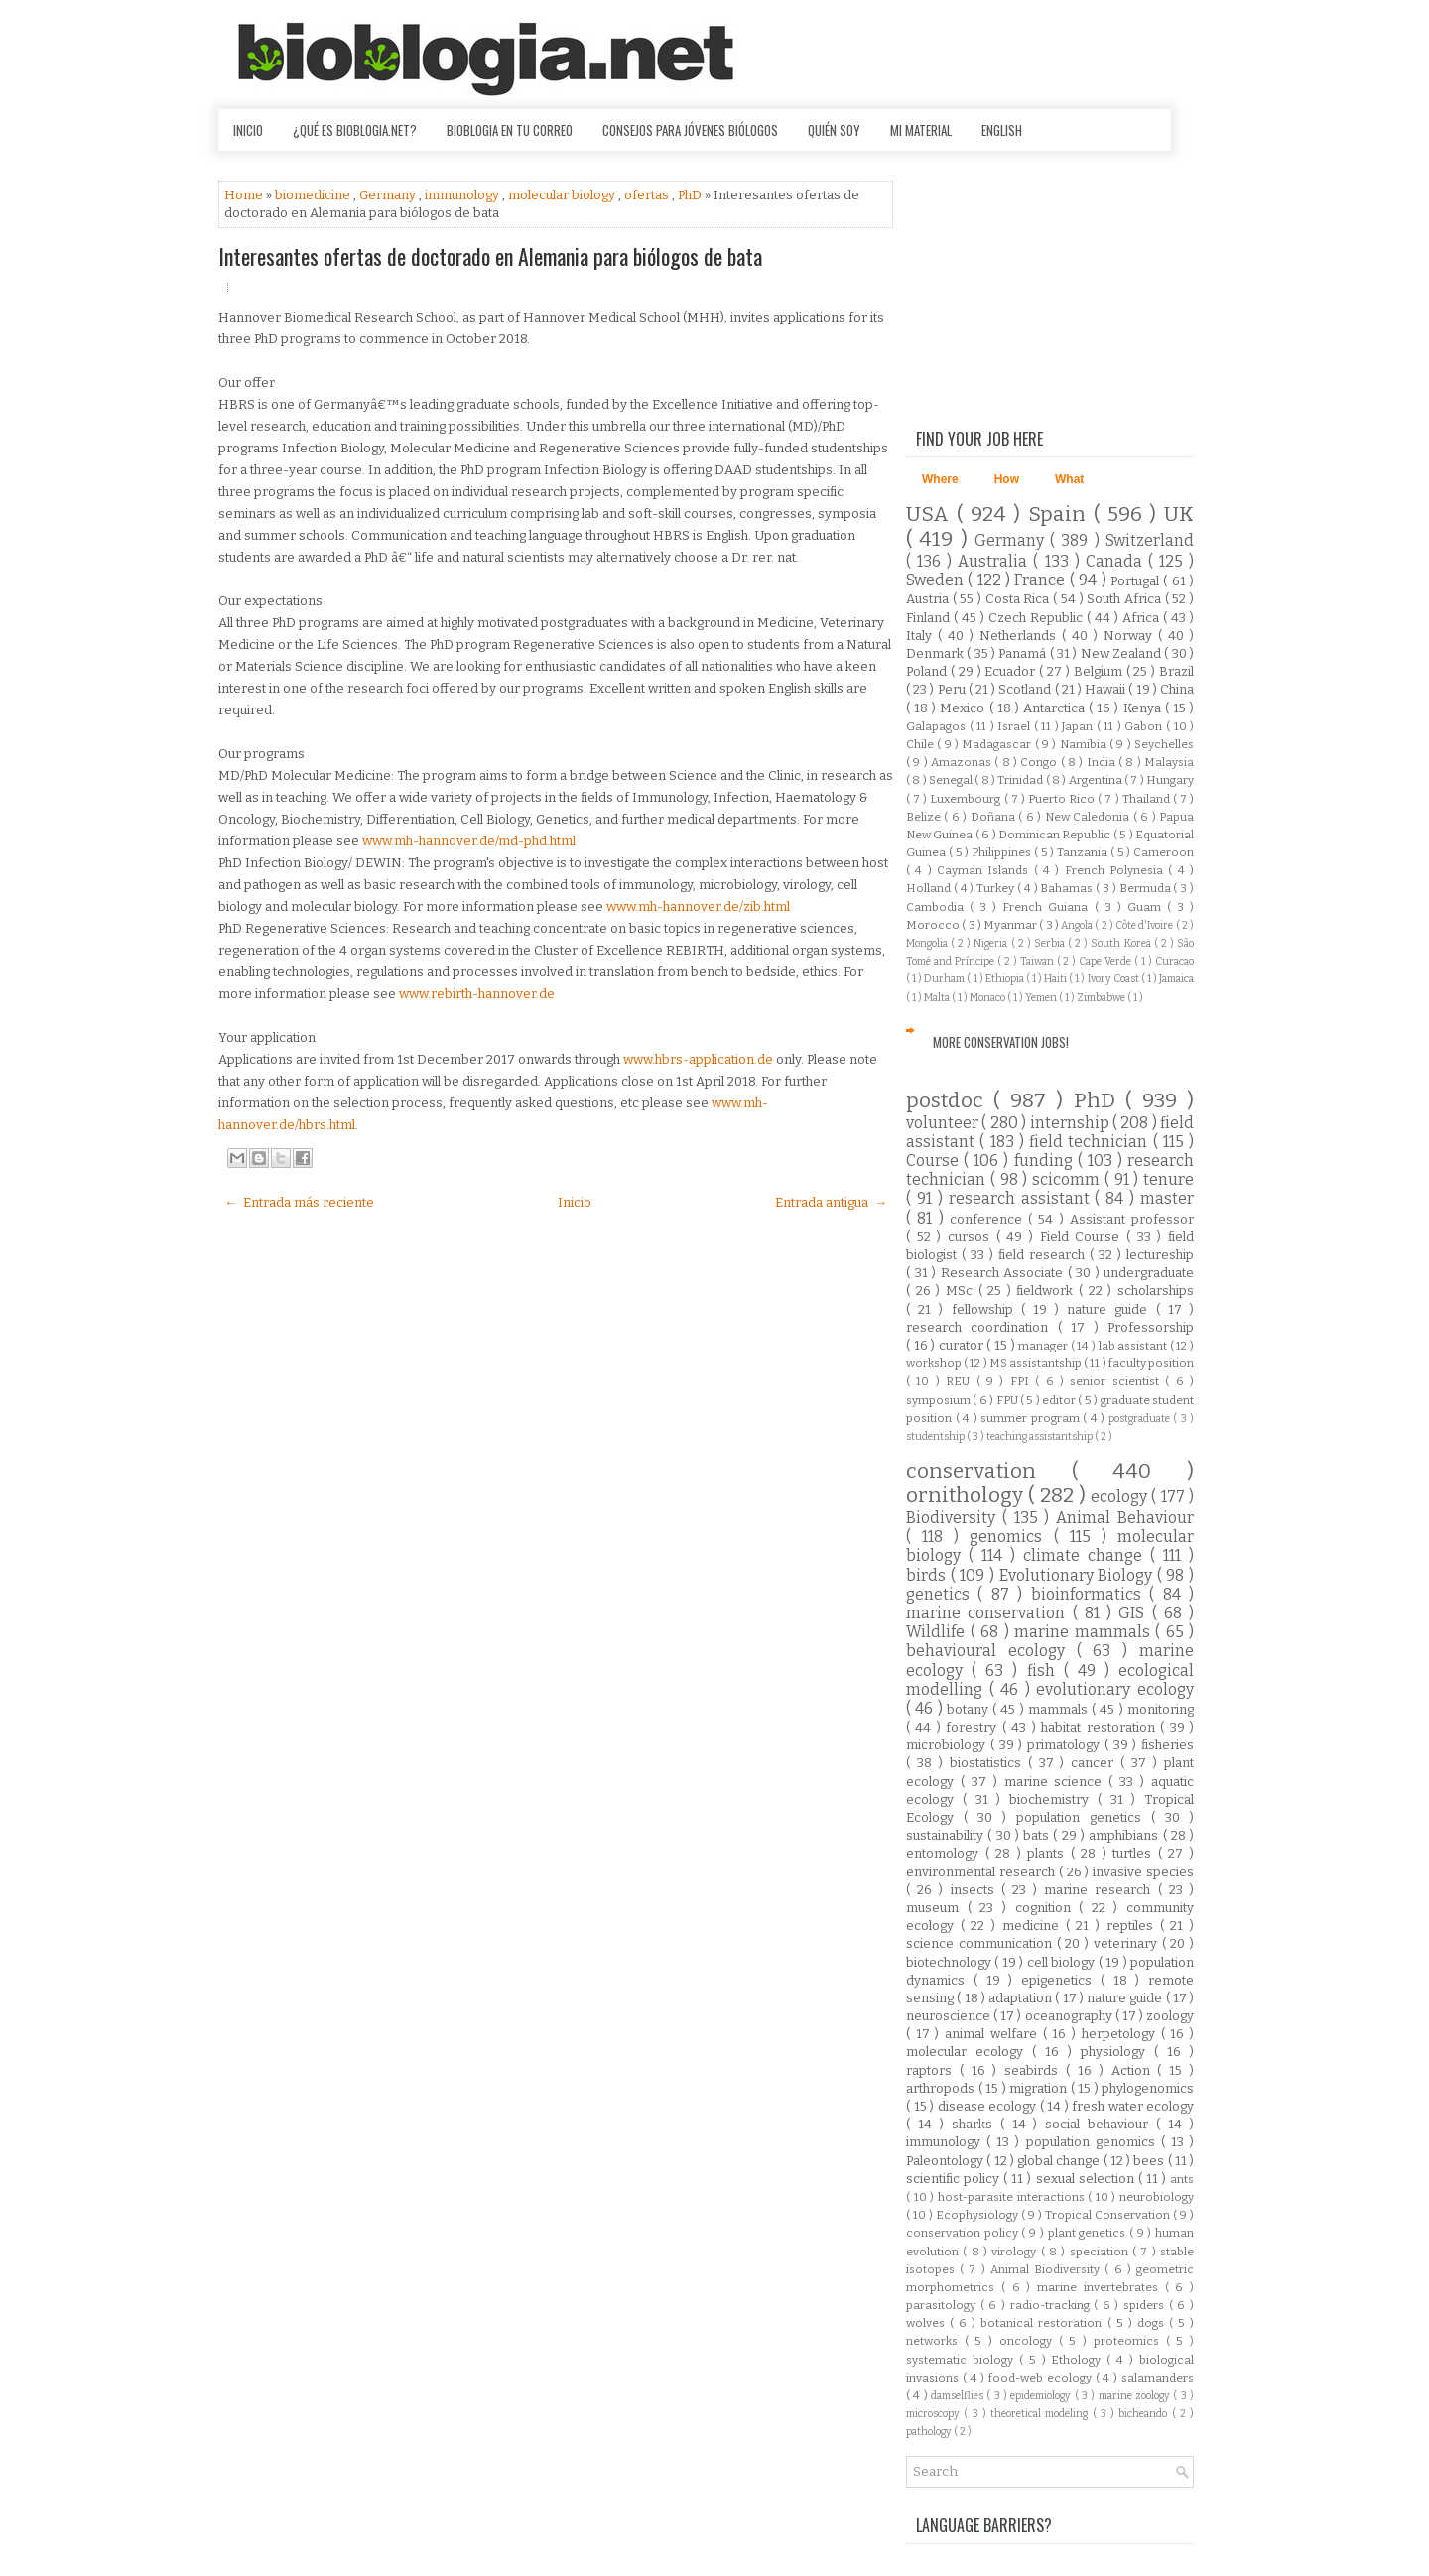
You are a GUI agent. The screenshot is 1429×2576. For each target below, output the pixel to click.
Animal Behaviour (1125, 1517)
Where (940, 479)
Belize (925, 817)
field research (1044, 1254)
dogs (1153, 2323)
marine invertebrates (1101, 2287)
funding (1046, 1160)
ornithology (967, 1495)
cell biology (1063, 1962)
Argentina (1096, 780)
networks (935, 2341)
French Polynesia (1117, 870)
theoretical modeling (1041, 2413)
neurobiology (1156, 2197)
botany (969, 1709)
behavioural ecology (991, 1650)
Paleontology (946, 2160)
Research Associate (1004, 1272)
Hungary (1170, 780)
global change (1060, 2160)
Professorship (1150, 1327)
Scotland (1026, 689)
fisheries (1167, 1745)
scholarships (1155, 1290)
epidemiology (1042, 2395)
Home (245, 195)
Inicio (248, 130)
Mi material (921, 130)
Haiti (1056, 978)
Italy (922, 635)
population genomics (1093, 2141)
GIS (1134, 1613)
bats (1038, 1835)
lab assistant (1134, 1345)
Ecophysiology (978, 2215)
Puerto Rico (1063, 799)
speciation (1101, 2251)
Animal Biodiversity (1047, 2269)
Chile (921, 744)
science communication (981, 1943)
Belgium (1100, 671)
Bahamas (1068, 888)
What (1069, 479)
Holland (930, 888)
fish (1045, 1670)
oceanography (1070, 2015)
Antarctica (1056, 708)
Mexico (964, 708)
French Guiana (1048, 907)
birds (928, 1575)
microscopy (935, 2413)
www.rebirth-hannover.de (477, 993)
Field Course (1083, 1236)
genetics (941, 1594)
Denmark (936, 653)
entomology (945, 1853)
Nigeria (992, 943)
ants (1182, 2179)
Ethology (1078, 2360)
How (1006, 479)
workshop (935, 1363)
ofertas (648, 195)
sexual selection (1087, 2178)
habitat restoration (1100, 1727)
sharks (976, 2124)
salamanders (1157, 2377)
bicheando (1144, 2413)
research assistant (1022, 1198)
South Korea (1122, 943)
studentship (936, 1436)
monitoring (1160, 1709)
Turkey (996, 888)
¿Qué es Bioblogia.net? (355, 130)
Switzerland (1149, 540)
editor (1060, 1400)
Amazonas (962, 762)
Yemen (1042, 997)
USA (931, 514)
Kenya (1144, 708)
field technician (1091, 1141)
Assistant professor (1132, 1219)
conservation (989, 1471)
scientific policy (954, 2178)
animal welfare (993, 2033)
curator (963, 1345)
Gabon (1145, 726)
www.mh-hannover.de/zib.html (698, 906)
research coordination (982, 1327)
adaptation (1021, 1998)
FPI (1022, 1381)
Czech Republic (1037, 617)
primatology (1065, 1745)
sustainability (946, 1835)
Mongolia (928, 943)
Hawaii (1106, 689)
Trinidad (1021, 780)
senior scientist (1117, 1381)
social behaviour (1100, 2124)
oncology (1029, 2341)
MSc (962, 1290)
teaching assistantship (1040, 1436)
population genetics (1083, 1817)
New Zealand (1123, 653)
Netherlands (1020, 635)
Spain (1061, 514)
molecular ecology (969, 2051)
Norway (1131, 635)
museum (937, 1907)
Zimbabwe (1102, 997)
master (1167, 1198)
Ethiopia (1005, 978)
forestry (973, 1727)
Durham (945, 978)
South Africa (1125, 598)
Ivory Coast (1114, 978)
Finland (930, 617)
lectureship (1160, 1254)
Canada (1117, 561)
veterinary (1128, 1943)
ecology (1121, 1496)
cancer (1095, 1762)
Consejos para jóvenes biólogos (690, 130)
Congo (1040, 762)
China (1177, 689)
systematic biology (962, 2360)
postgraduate (1141, 1418)
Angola (1078, 925)
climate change (1086, 1555)
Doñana (994, 817)
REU (960, 1381)
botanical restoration (1043, 2323)
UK (1179, 514)
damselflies (958, 2395)
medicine (1034, 1925)
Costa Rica (1019, 598)
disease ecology (989, 2106)
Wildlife (938, 1631)
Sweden (937, 580)
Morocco (934, 925)
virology (1015, 2251)
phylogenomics (1148, 2088)
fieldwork (1047, 1290)
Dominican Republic (1055, 834)
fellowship (986, 1309)
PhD (691, 195)
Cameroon (1163, 852)
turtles (1135, 1853)
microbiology (948, 1745)
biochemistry (1053, 1799)
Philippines (1003, 852)
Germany (389, 195)
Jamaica (1176, 978)
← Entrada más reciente (299, 1202)
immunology (463, 195)
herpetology (1121, 2033)
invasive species (1143, 1872)
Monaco (988, 997)
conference (989, 1219)
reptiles (1133, 1925)
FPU (1008, 1400)
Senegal (951, 780)
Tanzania (1083, 852)
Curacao (1174, 961)
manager (1044, 1345)
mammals (1060, 1709)
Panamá (1023, 653)
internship (1071, 1122)
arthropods (942, 2088)
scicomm (1068, 1179)
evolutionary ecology (1115, 1689)
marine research (1100, 1889)
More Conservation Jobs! (1001, 1042)
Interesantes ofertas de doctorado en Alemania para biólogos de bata (490, 256)
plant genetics (1088, 2233)
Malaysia (1169, 762)
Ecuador (1011, 671)
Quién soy (834, 130)
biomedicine (314, 195)
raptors (933, 2070)
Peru (953, 689)
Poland (928, 671)
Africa (1142, 617)
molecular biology (563, 195)
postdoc (949, 1101)
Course (935, 1160)
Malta (938, 997)
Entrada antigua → (831, 1202)
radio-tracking (1052, 2305)
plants (1049, 1853)
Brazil (1176, 671)
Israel (1015, 726)
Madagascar (998, 744)
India (1102, 762)
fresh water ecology (1133, 2106)
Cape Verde (1106, 961)
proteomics (1130, 2341)
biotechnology (950, 1962)
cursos (972, 1236)
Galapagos (938, 726)
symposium (939, 1400)
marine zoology (1136, 2395)
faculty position (1151, 1363)
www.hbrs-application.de (698, 1059)
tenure (1168, 1179)
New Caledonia (1089, 817)
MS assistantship (1036, 1363)
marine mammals (1084, 1631)
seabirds (1035, 2070)
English (1001, 130)
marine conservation (989, 1613)
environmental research (982, 1872)
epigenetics (1061, 1980)
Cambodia (938, 907)
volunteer (943, 1122)
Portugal (1136, 581)
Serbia (1051, 943)
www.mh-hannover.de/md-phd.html (469, 841)
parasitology (943, 2305)
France (1041, 580)
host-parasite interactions (1013, 2197)
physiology (1117, 2051)
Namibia (1084, 744)
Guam (1147, 907)
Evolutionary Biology (1078, 1575)
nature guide (1111, 1309)
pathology (930, 2431)
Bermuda (1146, 888)
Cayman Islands (985, 870)
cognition (1047, 1907)
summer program (1031, 1418)
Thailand (1147, 799)
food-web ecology (1042, 2377)
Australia (995, 561)
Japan (1079, 726)
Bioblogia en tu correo (510, 130)
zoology (1170, 2015)
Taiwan (1038, 961)
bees (1150, 2160)
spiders (1146, 2305)
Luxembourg (966, 799)
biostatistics (989, 1762)
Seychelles (1164, 744)
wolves (928, 2323)
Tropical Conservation (1109, 2215)
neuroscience (949, 2015)
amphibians (1125, 1835)
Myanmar (1011, 925)
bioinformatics (1090, 1594)
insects (976, 1889)
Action (1134, 2070)
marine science (1056, 1781)
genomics (1011, 1536)
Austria (929, 598)
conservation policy (963, 2233)
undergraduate (1149, 1272)
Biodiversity (954, 1517)
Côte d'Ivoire (1145, 925)
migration (1040, 2088)
